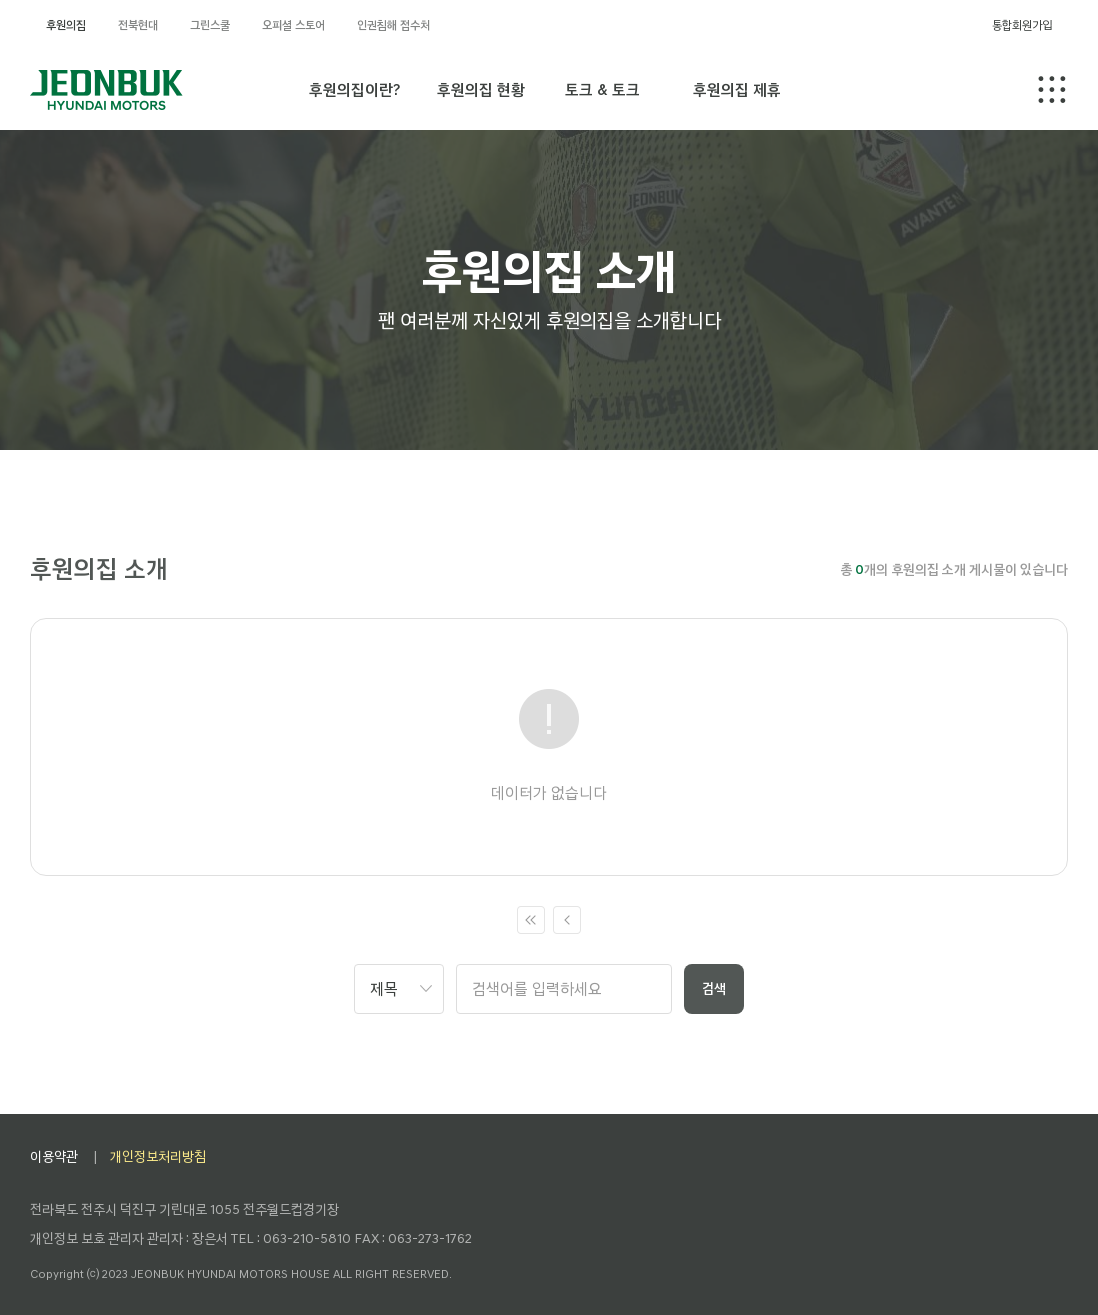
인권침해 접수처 (393, 25)
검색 (714, 988)
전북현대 (138, 25)
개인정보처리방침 (158, 1156)
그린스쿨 (210, 25)
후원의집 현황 (481, 89)
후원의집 (66, 25)
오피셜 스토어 (293, 25)
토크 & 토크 (602, 89)
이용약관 (54, 1156)
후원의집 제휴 (737, 89)
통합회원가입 (1022, 25)
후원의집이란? (354, 89)
